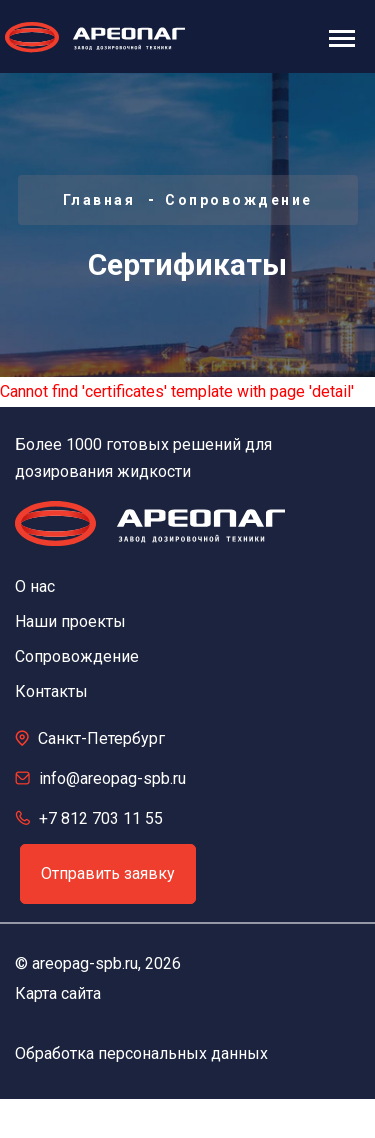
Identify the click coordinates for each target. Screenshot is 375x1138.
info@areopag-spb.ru (112, 778)
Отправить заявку (108, 873)
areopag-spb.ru (85, 963)
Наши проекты (70, 621)
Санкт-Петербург (101, 738)
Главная (99, 200)
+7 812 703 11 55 (101, 818)
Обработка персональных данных (141, 1053)
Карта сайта (58, 993)
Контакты (51, 691)
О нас (35, 586)
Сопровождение (239, 200)
